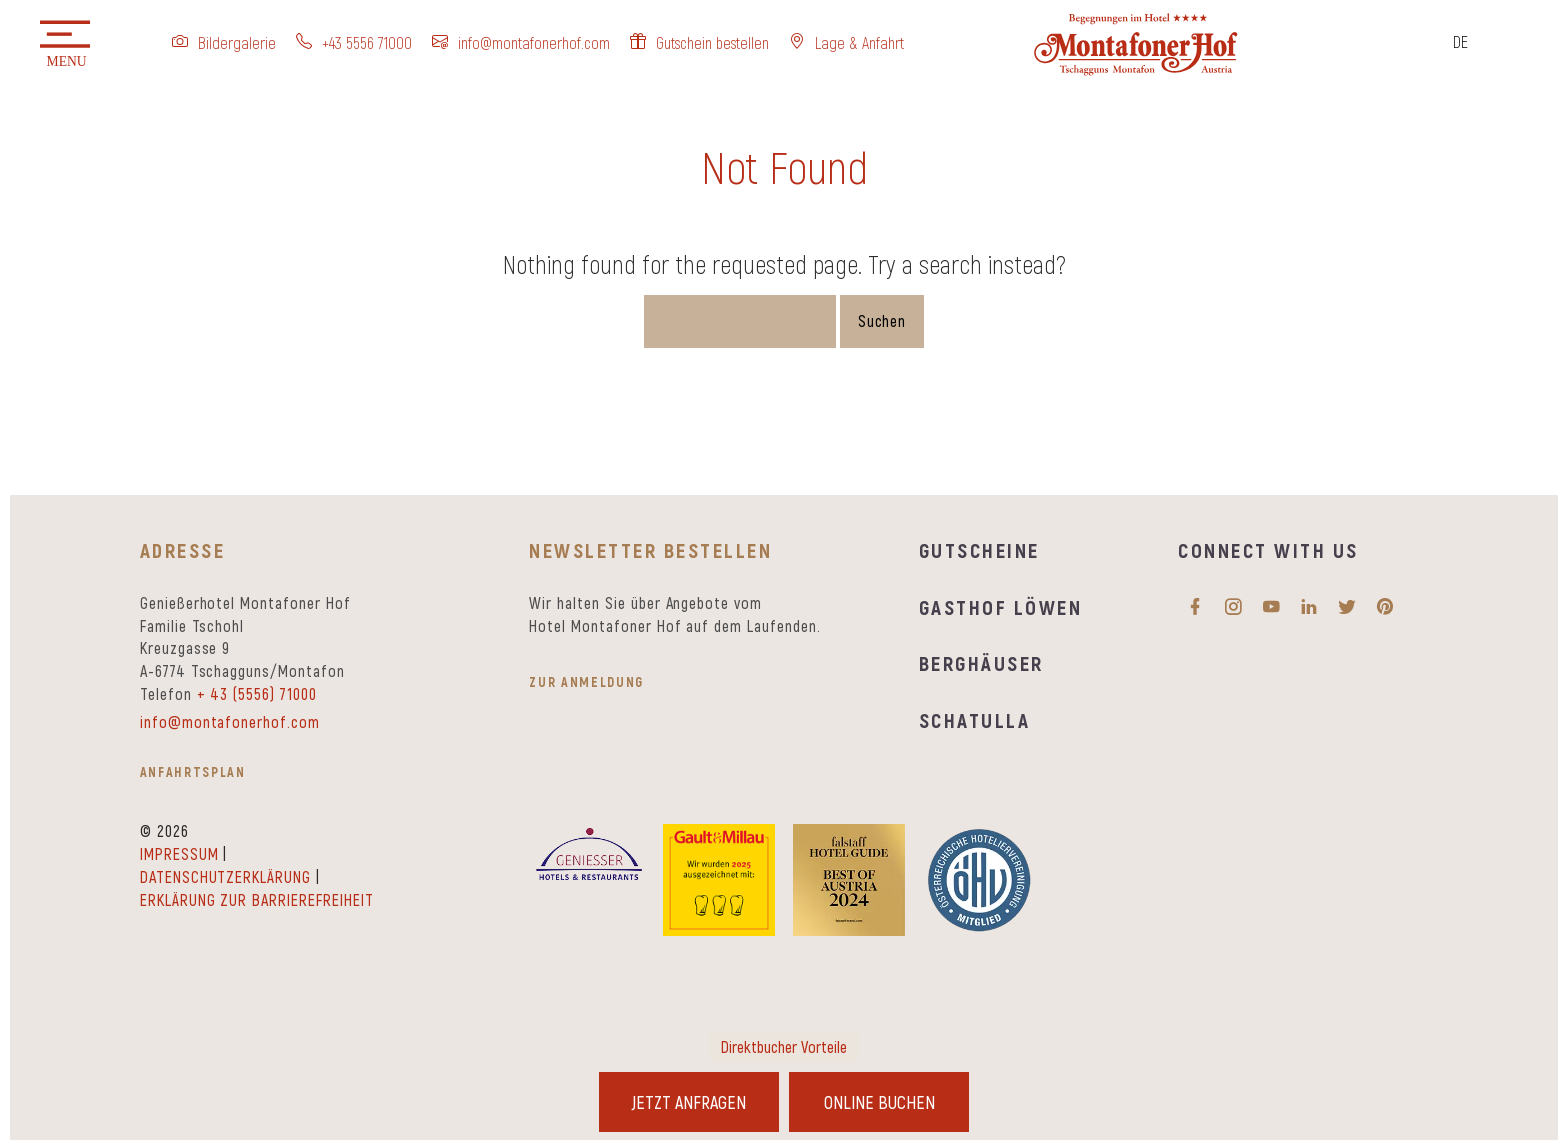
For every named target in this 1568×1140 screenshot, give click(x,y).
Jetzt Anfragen (689, 1102)
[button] (65, 45)
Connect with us (1268, 549)
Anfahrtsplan (193, 771)
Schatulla (974, 719)
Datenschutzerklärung (225, 876)
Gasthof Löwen (1000, 606)
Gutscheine (979, 549)
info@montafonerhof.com (230, 721)
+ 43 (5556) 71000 (257, 693)
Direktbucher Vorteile (784, 1046)
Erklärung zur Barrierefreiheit (257, 899)
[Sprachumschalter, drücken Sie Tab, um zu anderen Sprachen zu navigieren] (1465, 43)
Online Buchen (879, 1102)
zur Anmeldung (586, 681)
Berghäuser (981, 662)
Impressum (179, 853)
